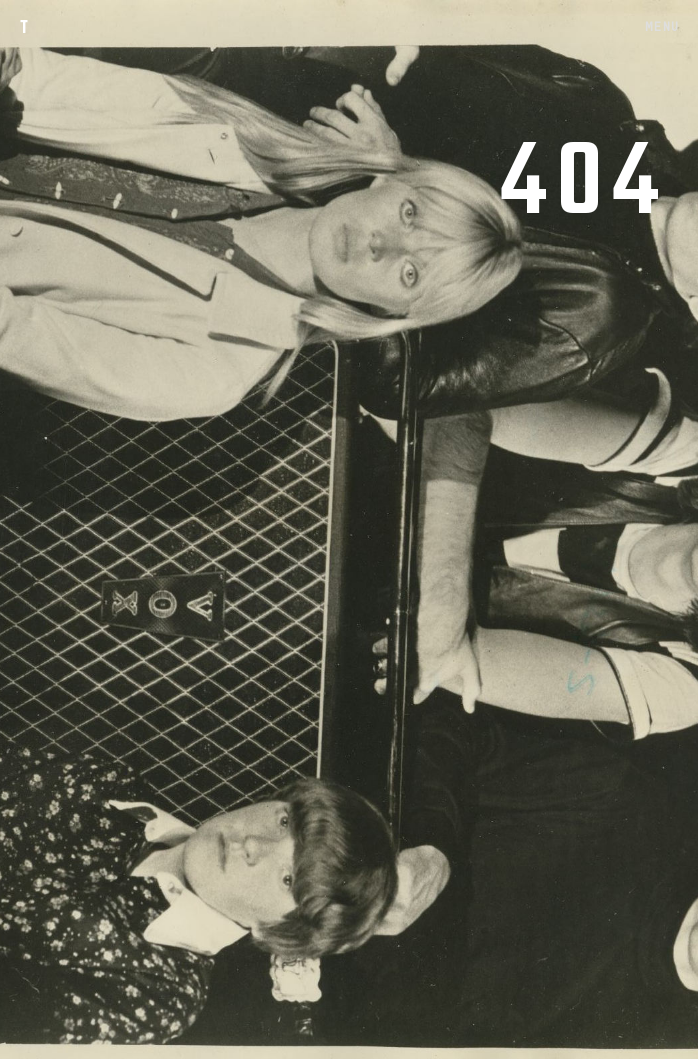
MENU (662, 26)
